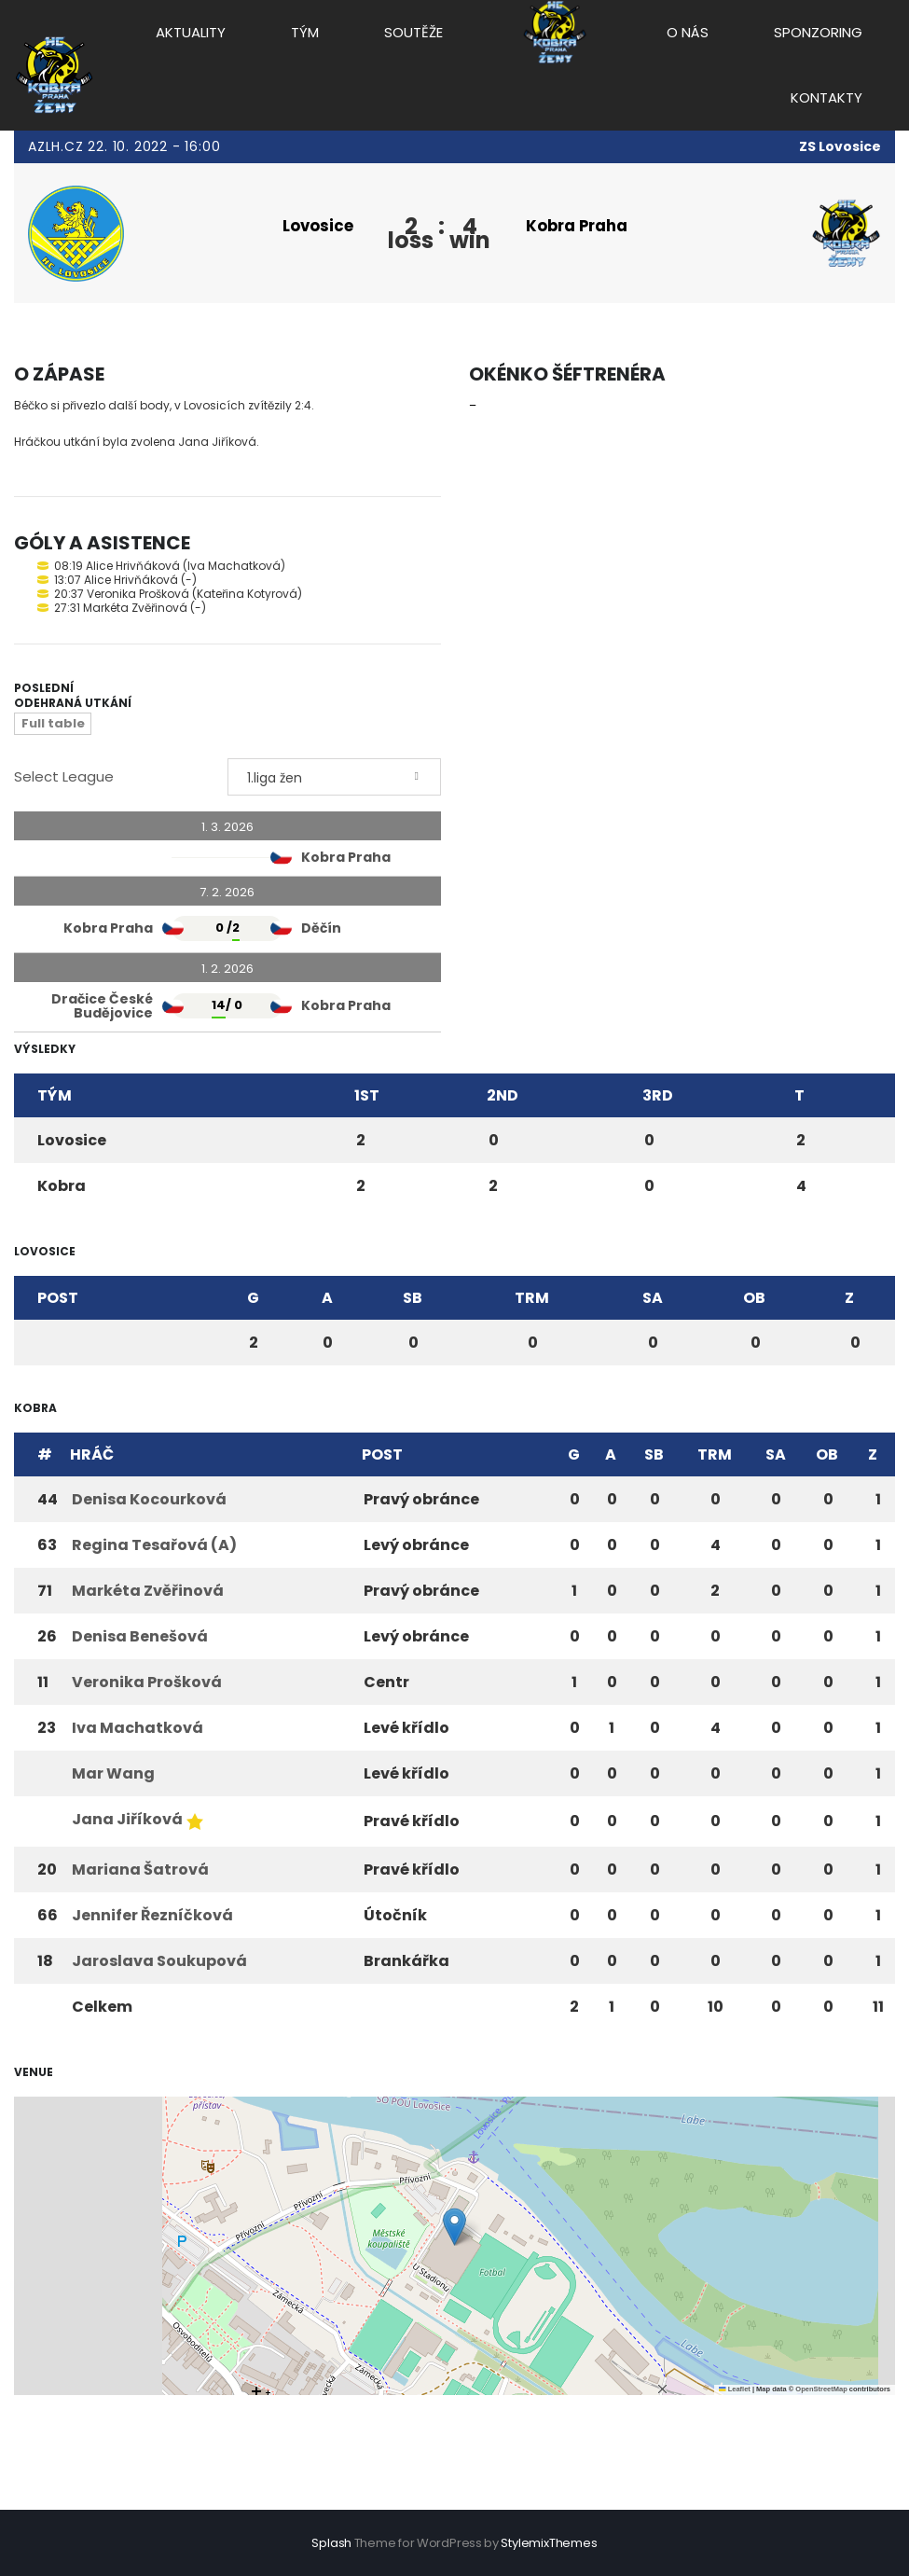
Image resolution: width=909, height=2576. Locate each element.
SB (412, 1300)
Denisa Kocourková (149, 1502)
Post (57, 1300)
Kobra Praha (587, 226)
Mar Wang (113, 1776)
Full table (53, 726)
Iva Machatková (137, 1730)
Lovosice (309, 226)
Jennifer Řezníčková (152, 1918)
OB (754, 1300)
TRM (532, 1300)
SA (652, 1300)
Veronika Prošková (147, 1685)
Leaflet (735, 2392)
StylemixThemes (549, 2543)
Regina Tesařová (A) (154, 1547)
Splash (331, 2543)
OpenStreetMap (821, 2392)
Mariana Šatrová (140, 1872)
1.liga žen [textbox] (274, 780)
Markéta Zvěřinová (148, 1593)
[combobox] (334, 779)
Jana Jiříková (127, 1822)
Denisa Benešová (140, 1639)
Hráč (92, 1457)
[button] (454, 2229)
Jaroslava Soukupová (159, 1963)
